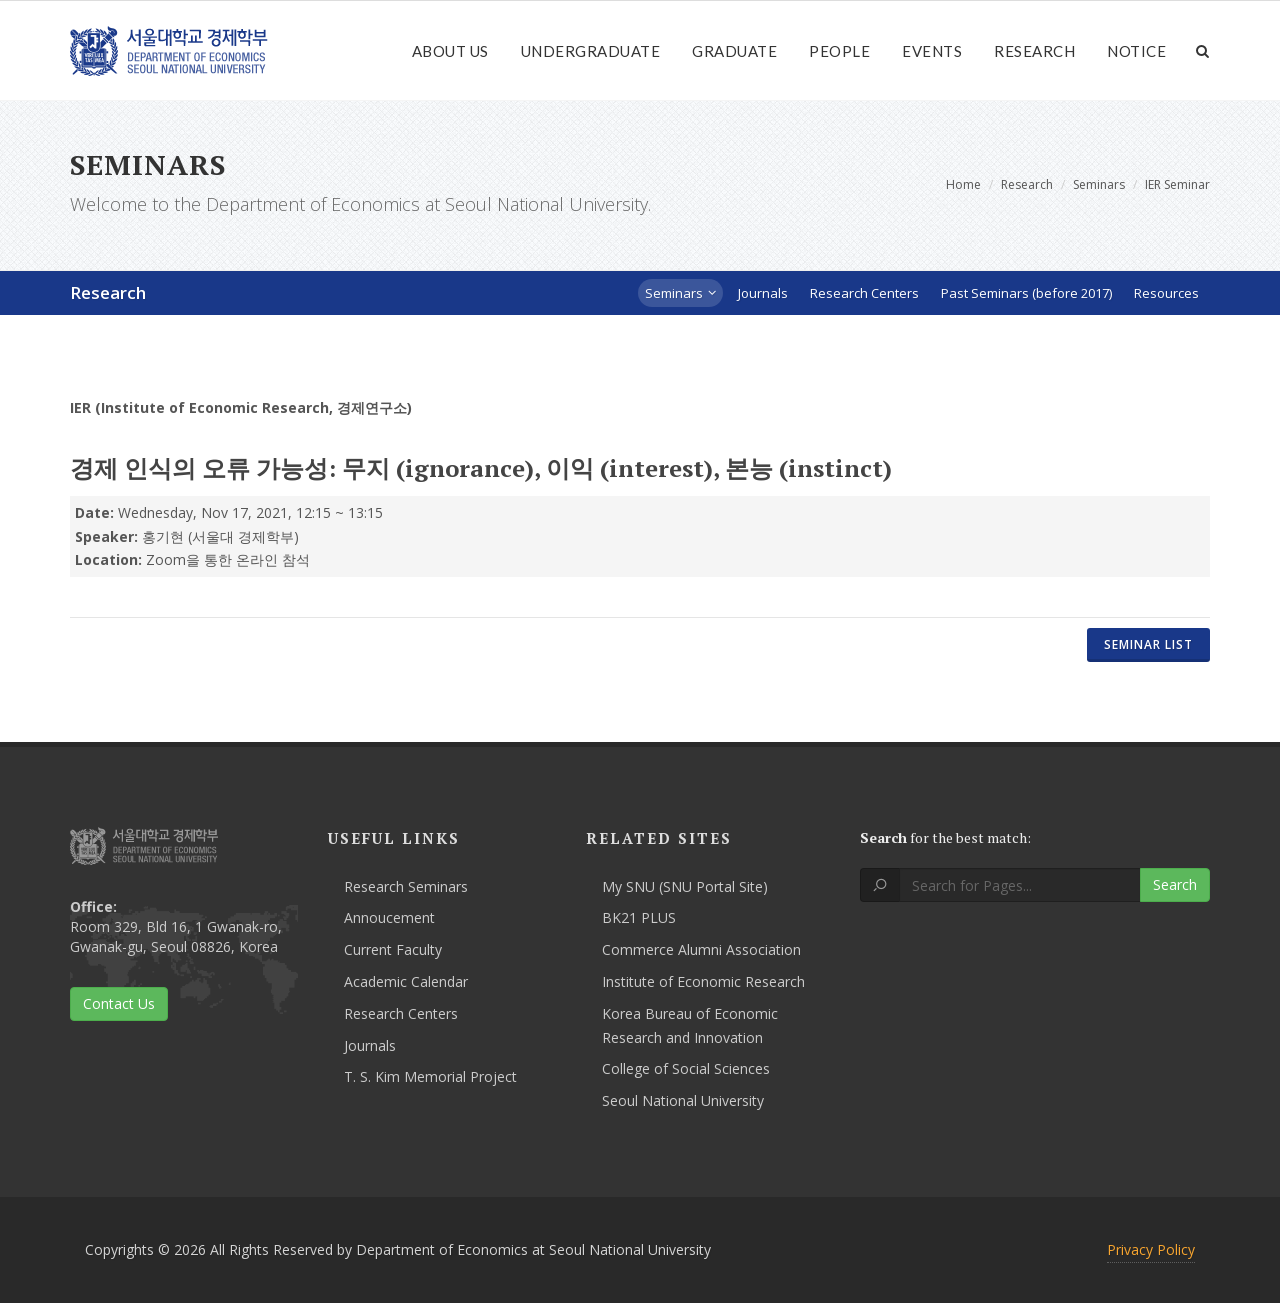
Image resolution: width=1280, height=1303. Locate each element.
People (839, 51)
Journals (370, 1045)
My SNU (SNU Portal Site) (685, 886)
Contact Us (119, 1003)
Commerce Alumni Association (701, 949)
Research (1034, 51)
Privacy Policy (1151, 1249)
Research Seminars (406, 886)
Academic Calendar (406, 981)
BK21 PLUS (639, 917)
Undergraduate (591, 51)
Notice (1136, 51)
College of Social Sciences (686, 1068)
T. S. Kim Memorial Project (430, 1076)
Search (1175, 884)
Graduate (734, 51)
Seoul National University (683, 1100)
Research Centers (401, 1013)
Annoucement (389, 917)
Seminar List (1148, 644)
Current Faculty (393, 949)
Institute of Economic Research (703, 981)
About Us (450, 51)
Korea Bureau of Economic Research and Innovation (690, 1025)
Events (932, 51)
